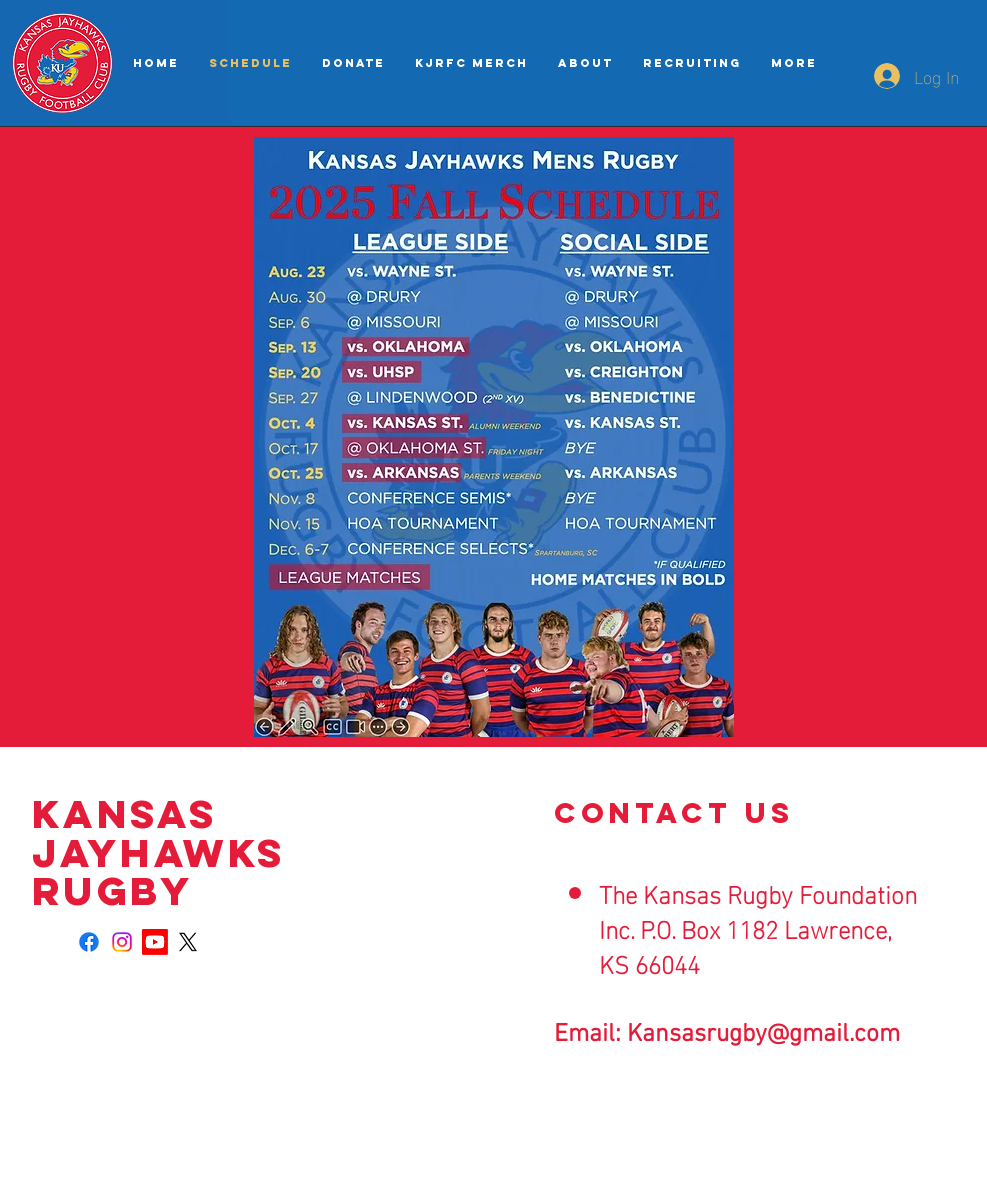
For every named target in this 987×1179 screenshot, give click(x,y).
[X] (188, 942)
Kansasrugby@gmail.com (763, 1035)
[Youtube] (155, 942)
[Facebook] (89, 942)
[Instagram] (122, 942)
